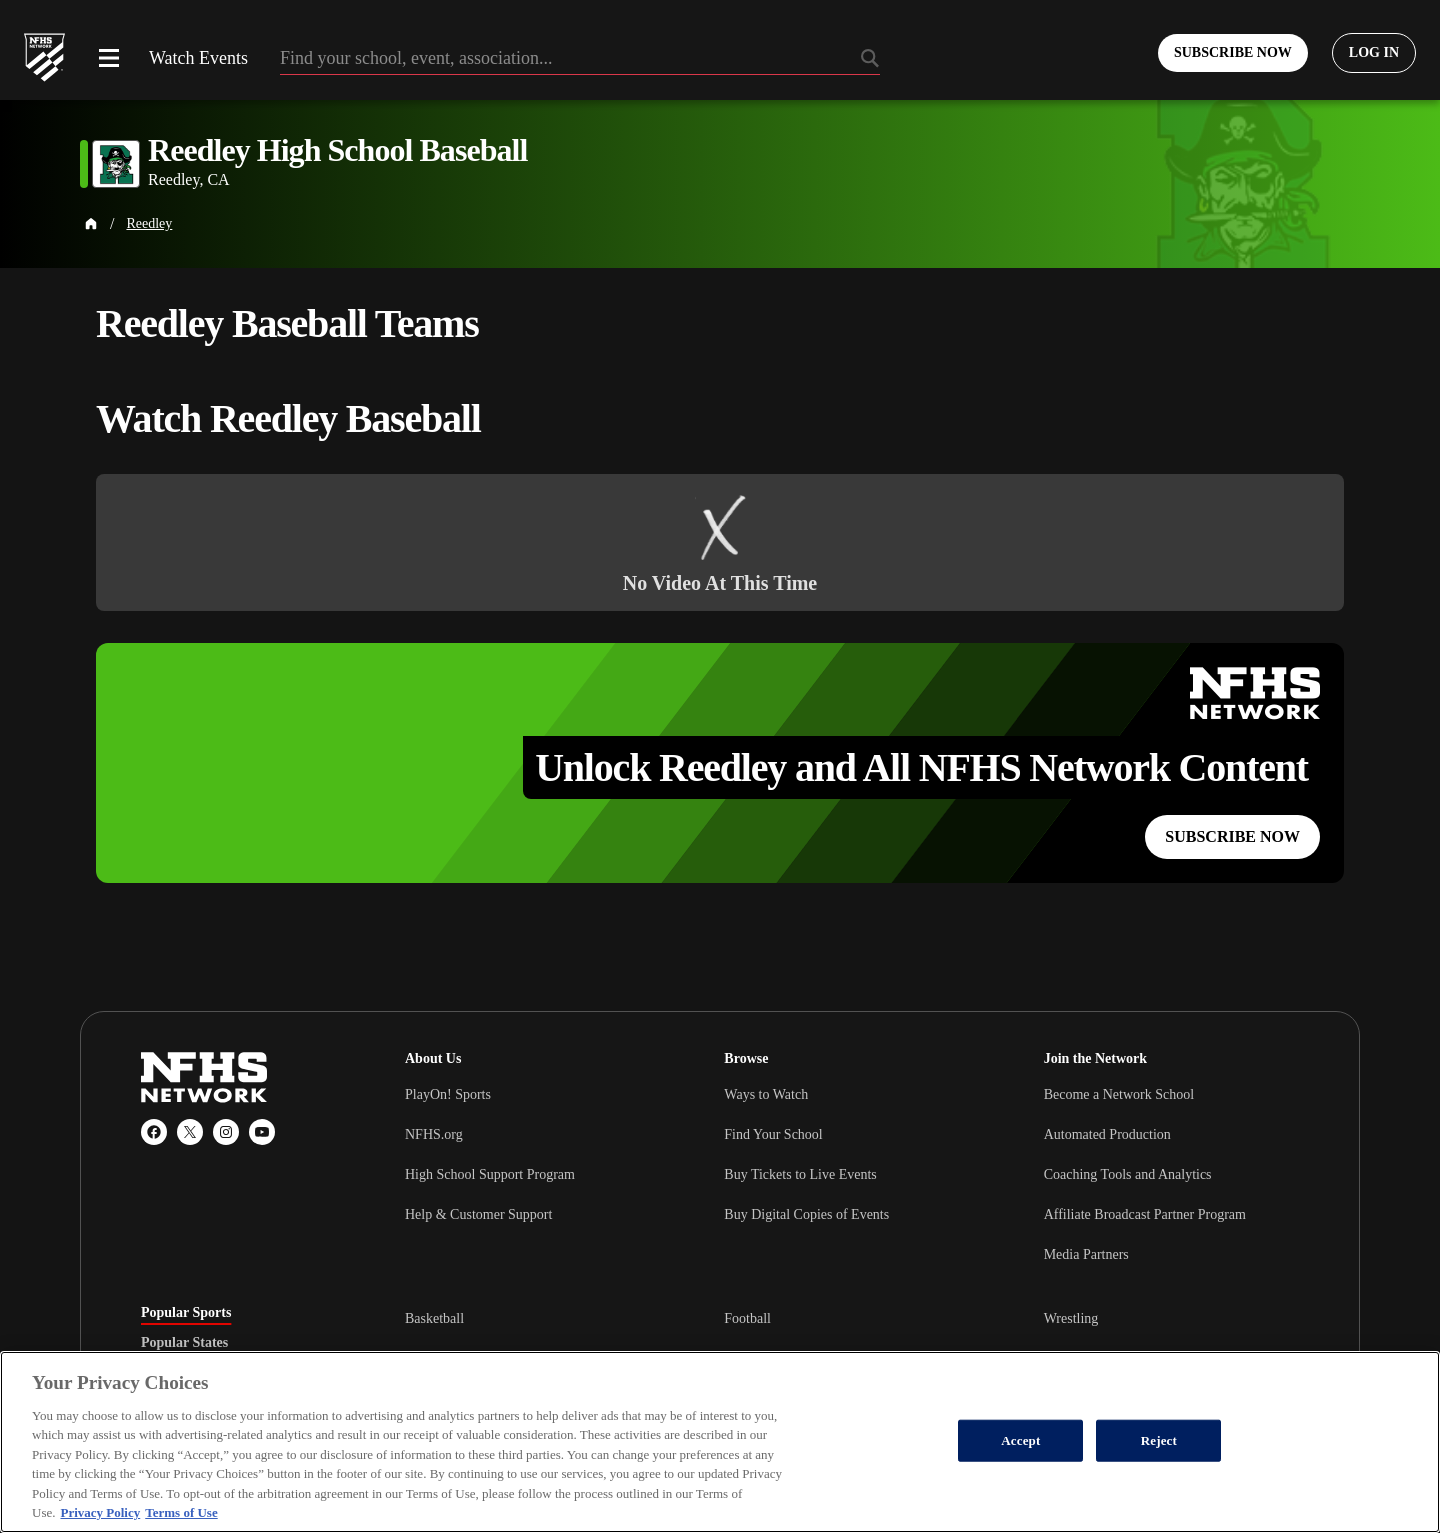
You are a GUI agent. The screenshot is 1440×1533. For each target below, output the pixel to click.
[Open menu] (109, 58)
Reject (1159, 1440)
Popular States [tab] (184, 1343)
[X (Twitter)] (190, 1132)
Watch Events (198, 58)
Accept (1020, 1440)
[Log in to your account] (1374, 53)
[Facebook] (154, 1132)
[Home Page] (91, 224)
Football (747, 1318)
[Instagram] (226, 1132)
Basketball (434, 1318)
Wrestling (1071, 1318)
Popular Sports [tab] (186, 1313)
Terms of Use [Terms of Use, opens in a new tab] (181, 1512)
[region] (720, 1442)
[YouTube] (262, 1132)
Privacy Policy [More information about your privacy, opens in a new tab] (100, 1512)
